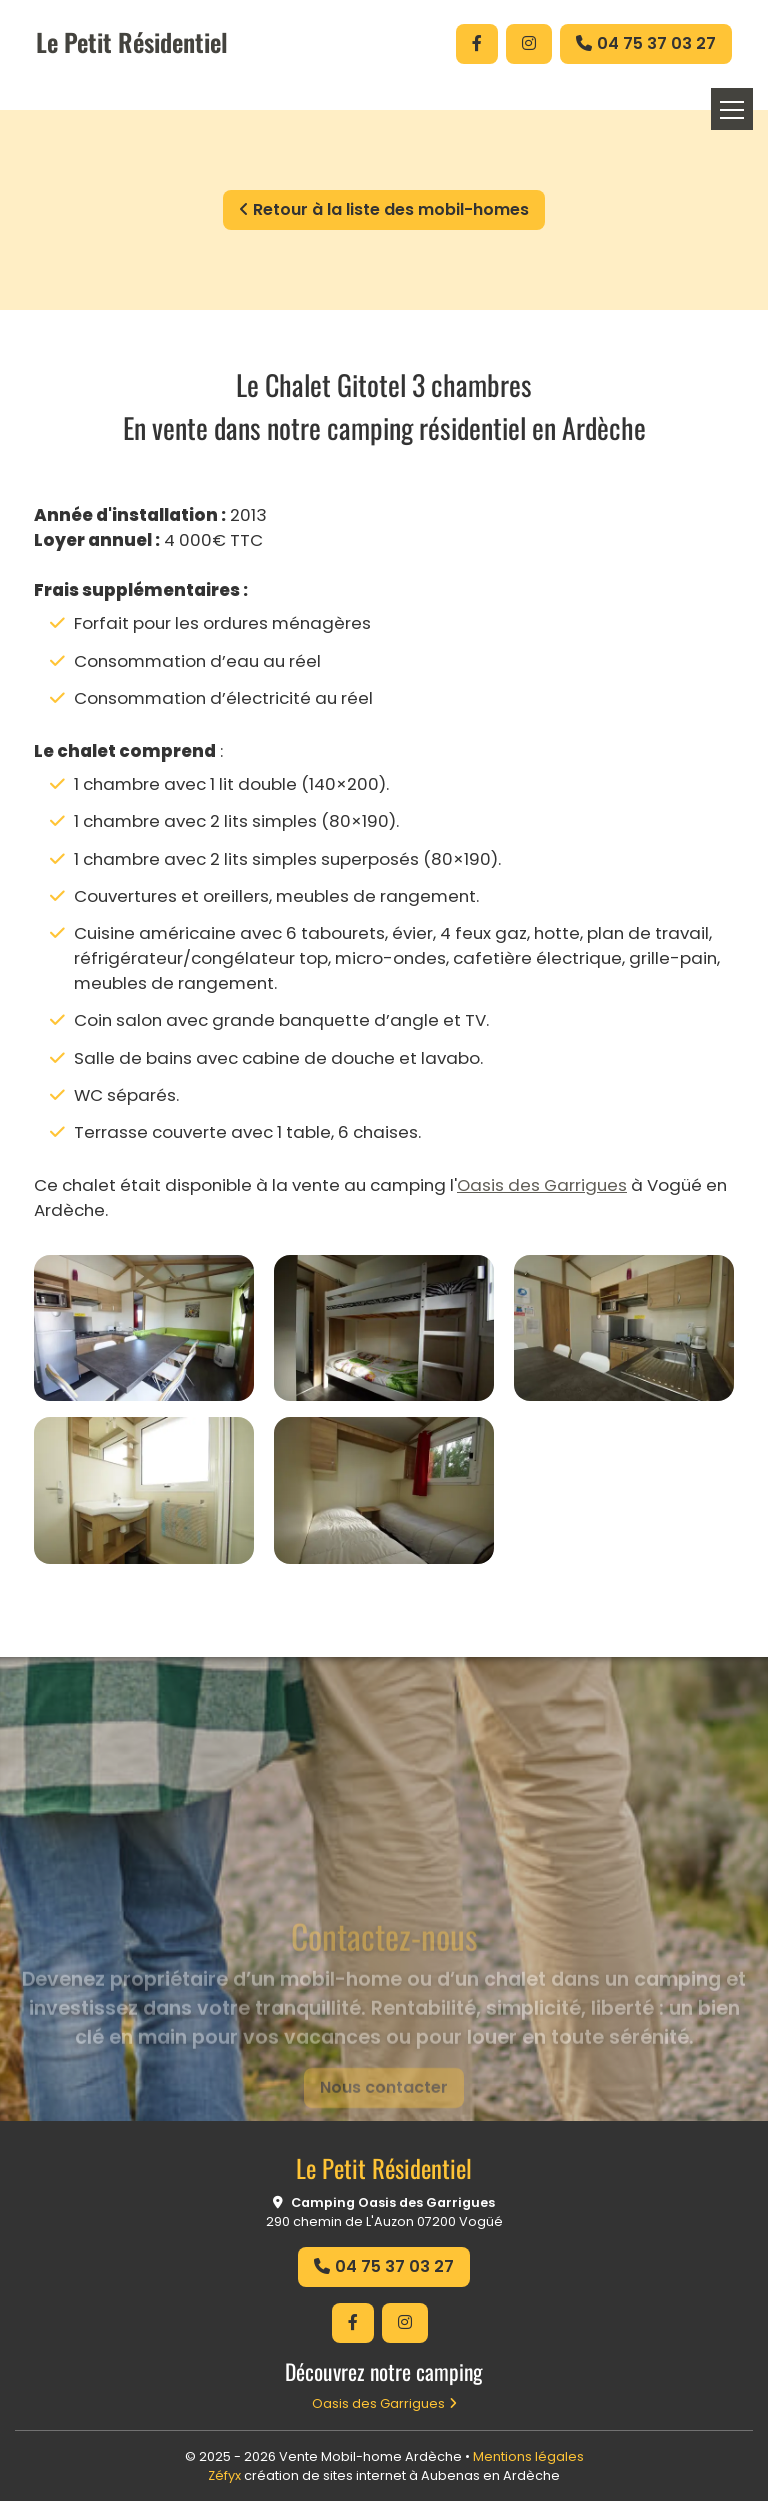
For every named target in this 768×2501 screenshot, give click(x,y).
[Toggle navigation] (732, 109)
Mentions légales (528, 2456)
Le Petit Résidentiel (132, 41)
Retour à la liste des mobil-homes (384, 209)
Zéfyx (224, 2475)
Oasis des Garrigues (542, 1185)
